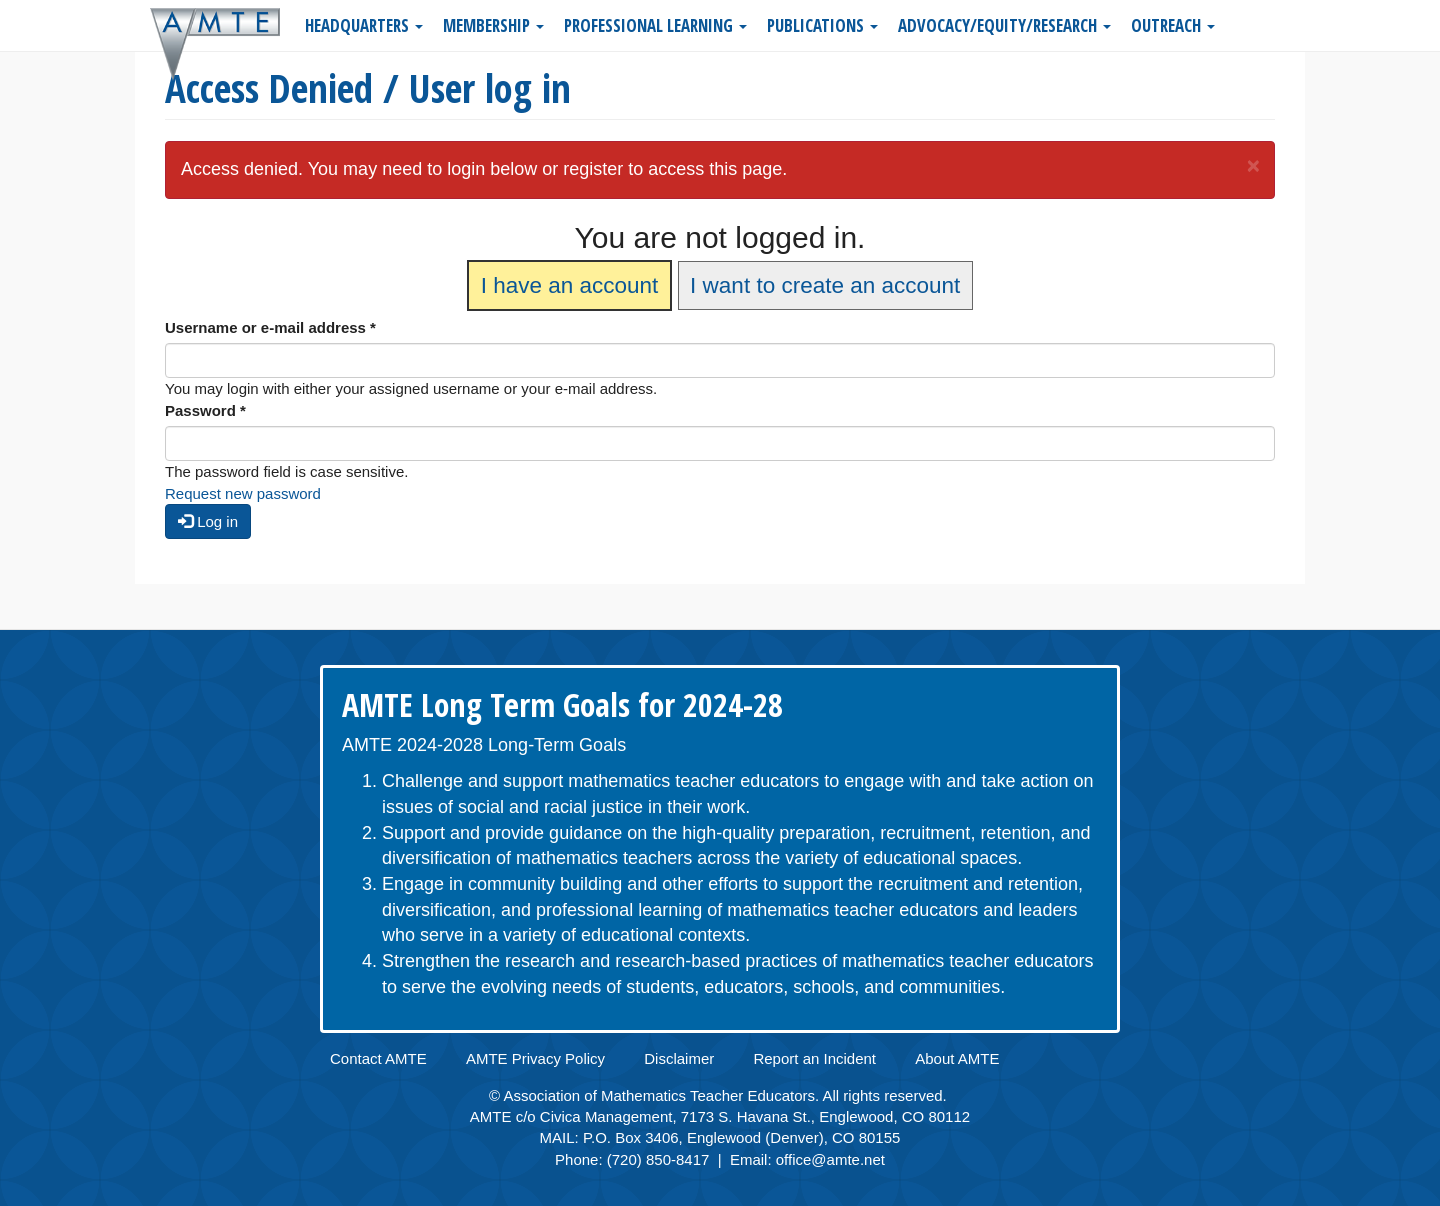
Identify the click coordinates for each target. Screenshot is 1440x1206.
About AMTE (957, 1058)
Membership (493, 25)
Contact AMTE (378, 1058)
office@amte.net (830, 1159)
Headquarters (364, 25)
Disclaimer (679, 1058)
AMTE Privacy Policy (535, 1058)
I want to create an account (825, 285)
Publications (822, 25)
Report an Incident (814, 1058)
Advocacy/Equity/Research (1004, 25)
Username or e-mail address (270, 327)
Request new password (243, 493)
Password (205, 410)
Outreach (1173, 25)
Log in (208, 521)
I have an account (570, 285)
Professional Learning (655, 25)
